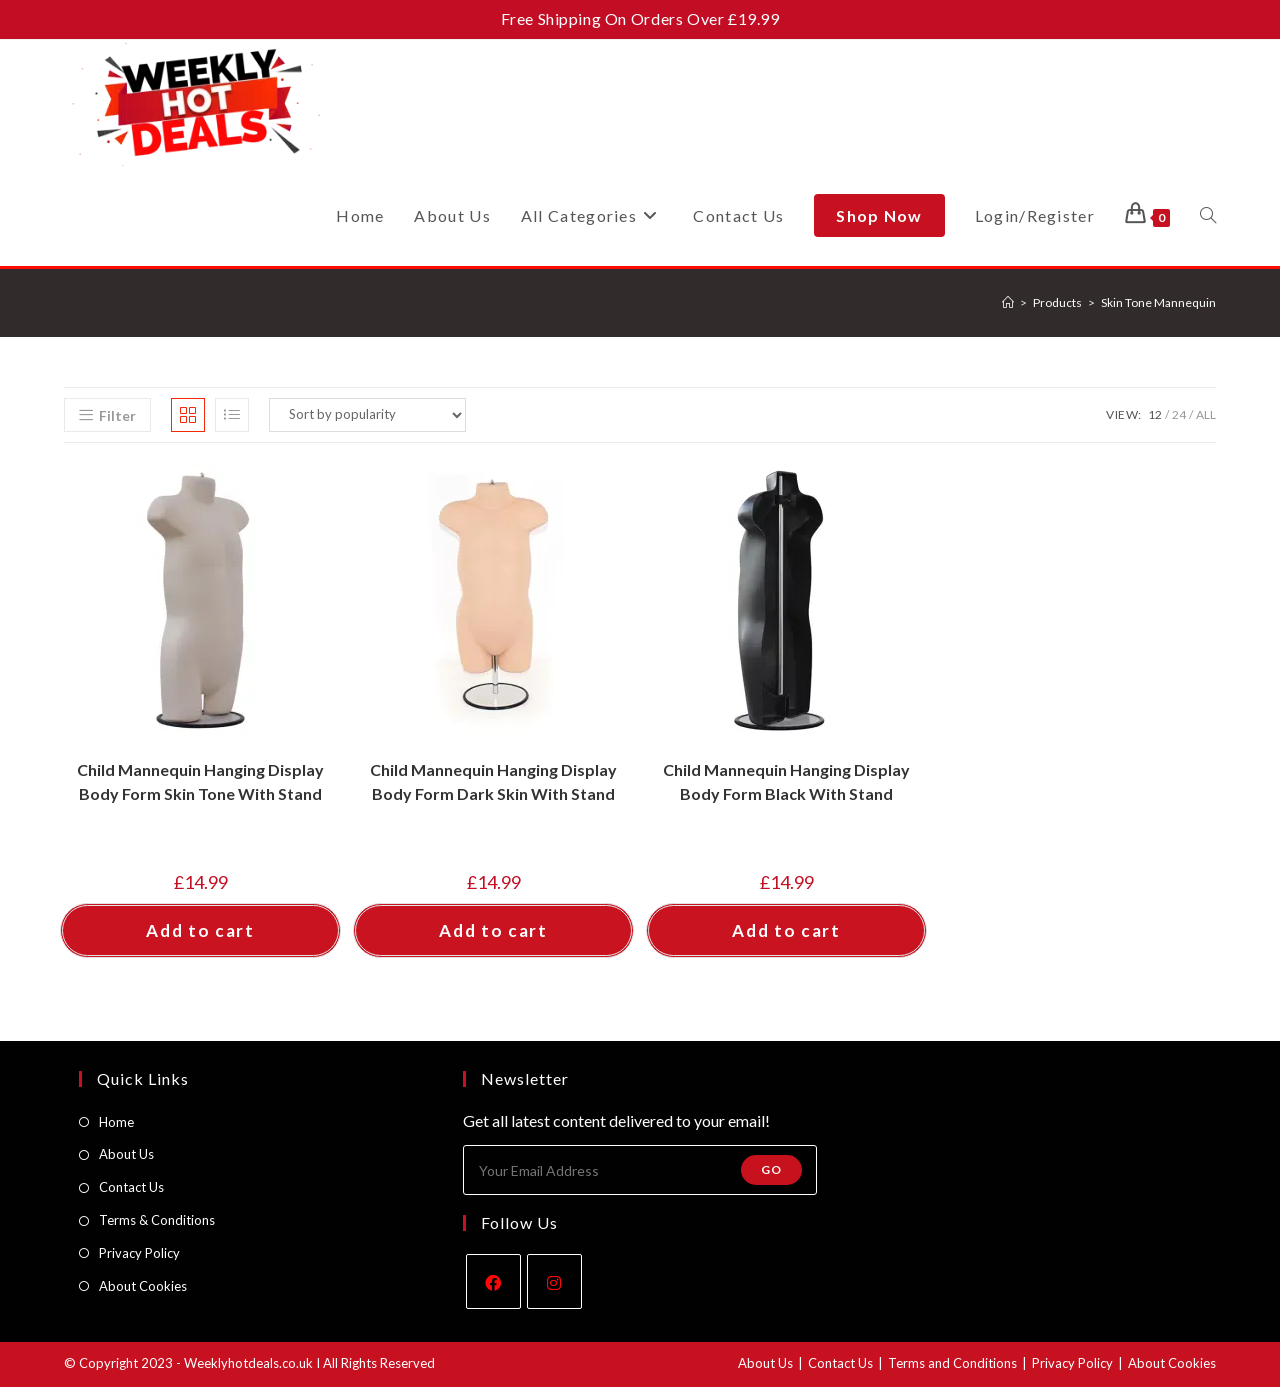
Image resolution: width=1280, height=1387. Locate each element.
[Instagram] (554, 1281)
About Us (126, 1154)
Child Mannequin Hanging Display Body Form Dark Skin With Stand (493, 781)
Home (116, 1122)
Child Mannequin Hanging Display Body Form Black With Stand (786, 781)
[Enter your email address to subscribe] (640, 1170)
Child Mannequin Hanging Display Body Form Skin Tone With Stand (200, 781)
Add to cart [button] (200, 930)
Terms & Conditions (157, 1220)
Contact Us (131, 1187)
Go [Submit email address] (771, 1169)
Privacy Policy (139, 1253)
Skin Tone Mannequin (1158, 302)
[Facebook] (493, 1281)
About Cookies (143, 1286)
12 (1155, 414)
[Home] (1008, 302)
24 (1179, 414)
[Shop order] (367, 415)
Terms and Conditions (952, 1363)
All (1206, 414)
